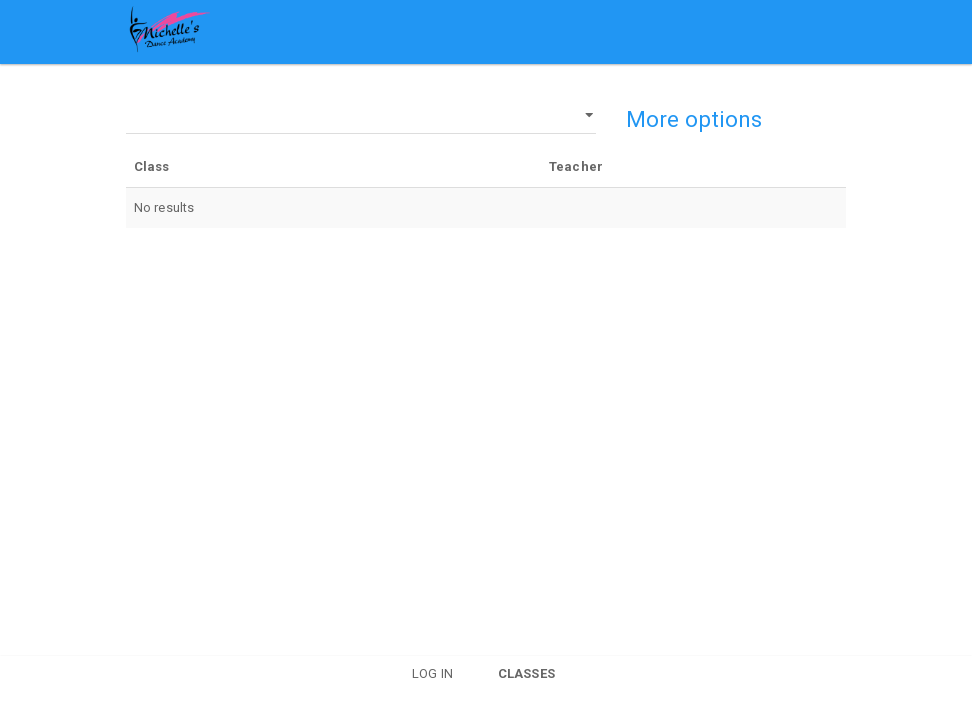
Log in (432, 673)
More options (694, 119)
